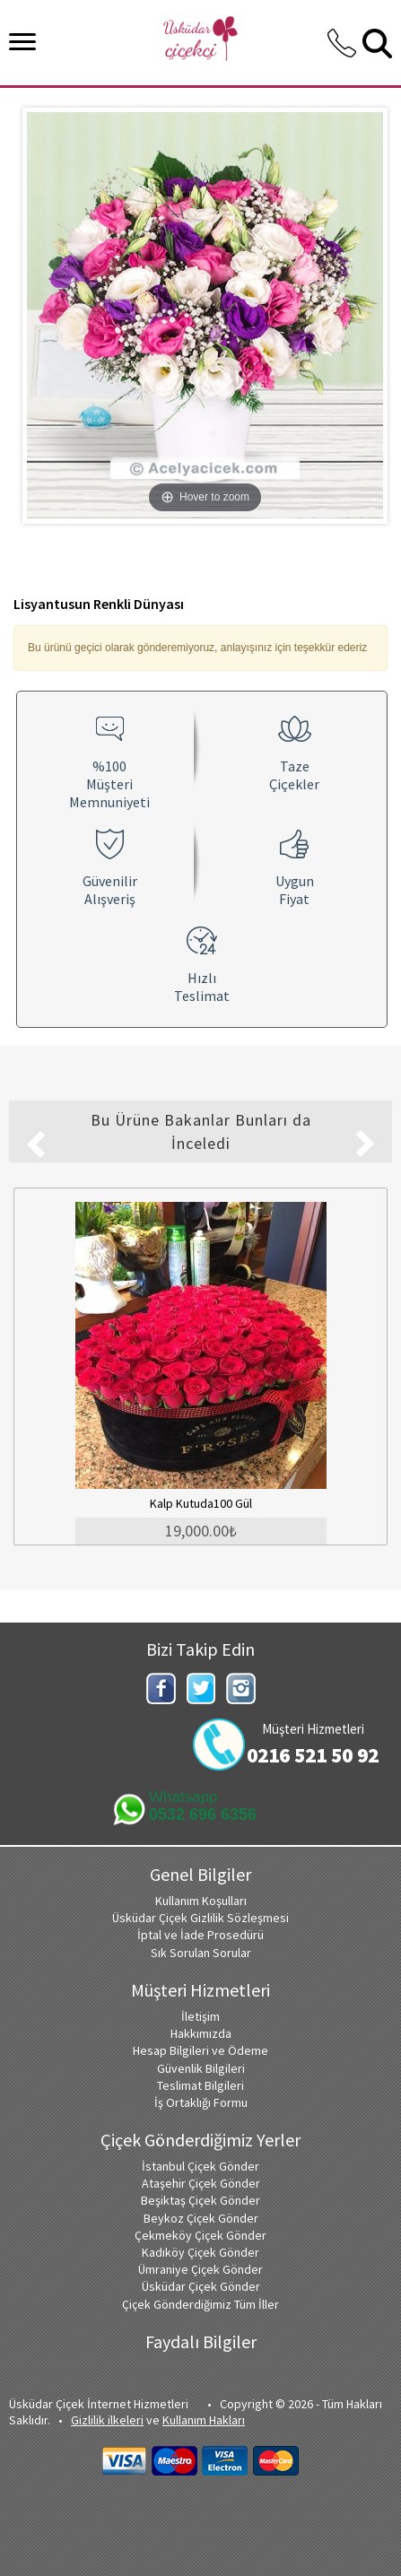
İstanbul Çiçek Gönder (200, 2166)
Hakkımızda (200, 2033)
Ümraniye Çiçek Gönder (200, 2269)
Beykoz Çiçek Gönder (201, 2218)
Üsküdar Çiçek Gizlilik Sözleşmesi (200, 1917)
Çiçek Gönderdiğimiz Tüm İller (200, 2304)
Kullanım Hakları (203, 2420)
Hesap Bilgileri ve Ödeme (200, 2050)
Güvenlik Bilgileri (201, 2068)
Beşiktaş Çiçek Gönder (200, 2200)
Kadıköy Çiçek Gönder (200, 2252)
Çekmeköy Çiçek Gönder (200, 2235)
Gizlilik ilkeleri (107, 2420)
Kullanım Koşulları (201, 1900)
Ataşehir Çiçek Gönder (201, 2183)
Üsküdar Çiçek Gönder (201, 2286)
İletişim (200, 2016)
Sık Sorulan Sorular (201, 1952)
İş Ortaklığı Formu (201, 2102)
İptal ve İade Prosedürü (200, 1935)
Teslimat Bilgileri (200, 2085)
